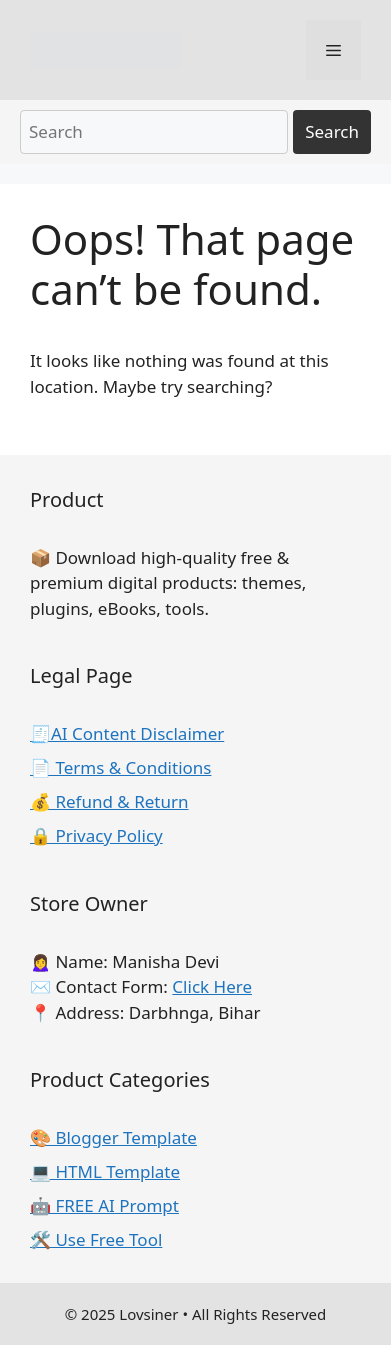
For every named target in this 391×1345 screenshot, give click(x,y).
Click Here (212, 986)
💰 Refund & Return (109, 801)
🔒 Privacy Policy (96, 835)
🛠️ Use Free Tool (96, 1239)
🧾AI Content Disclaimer (127, 733)
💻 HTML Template (105, 1171)
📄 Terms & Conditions (120, 767)
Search (332, 131)
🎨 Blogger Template (113, 1137)
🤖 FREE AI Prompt (104, 1205)
